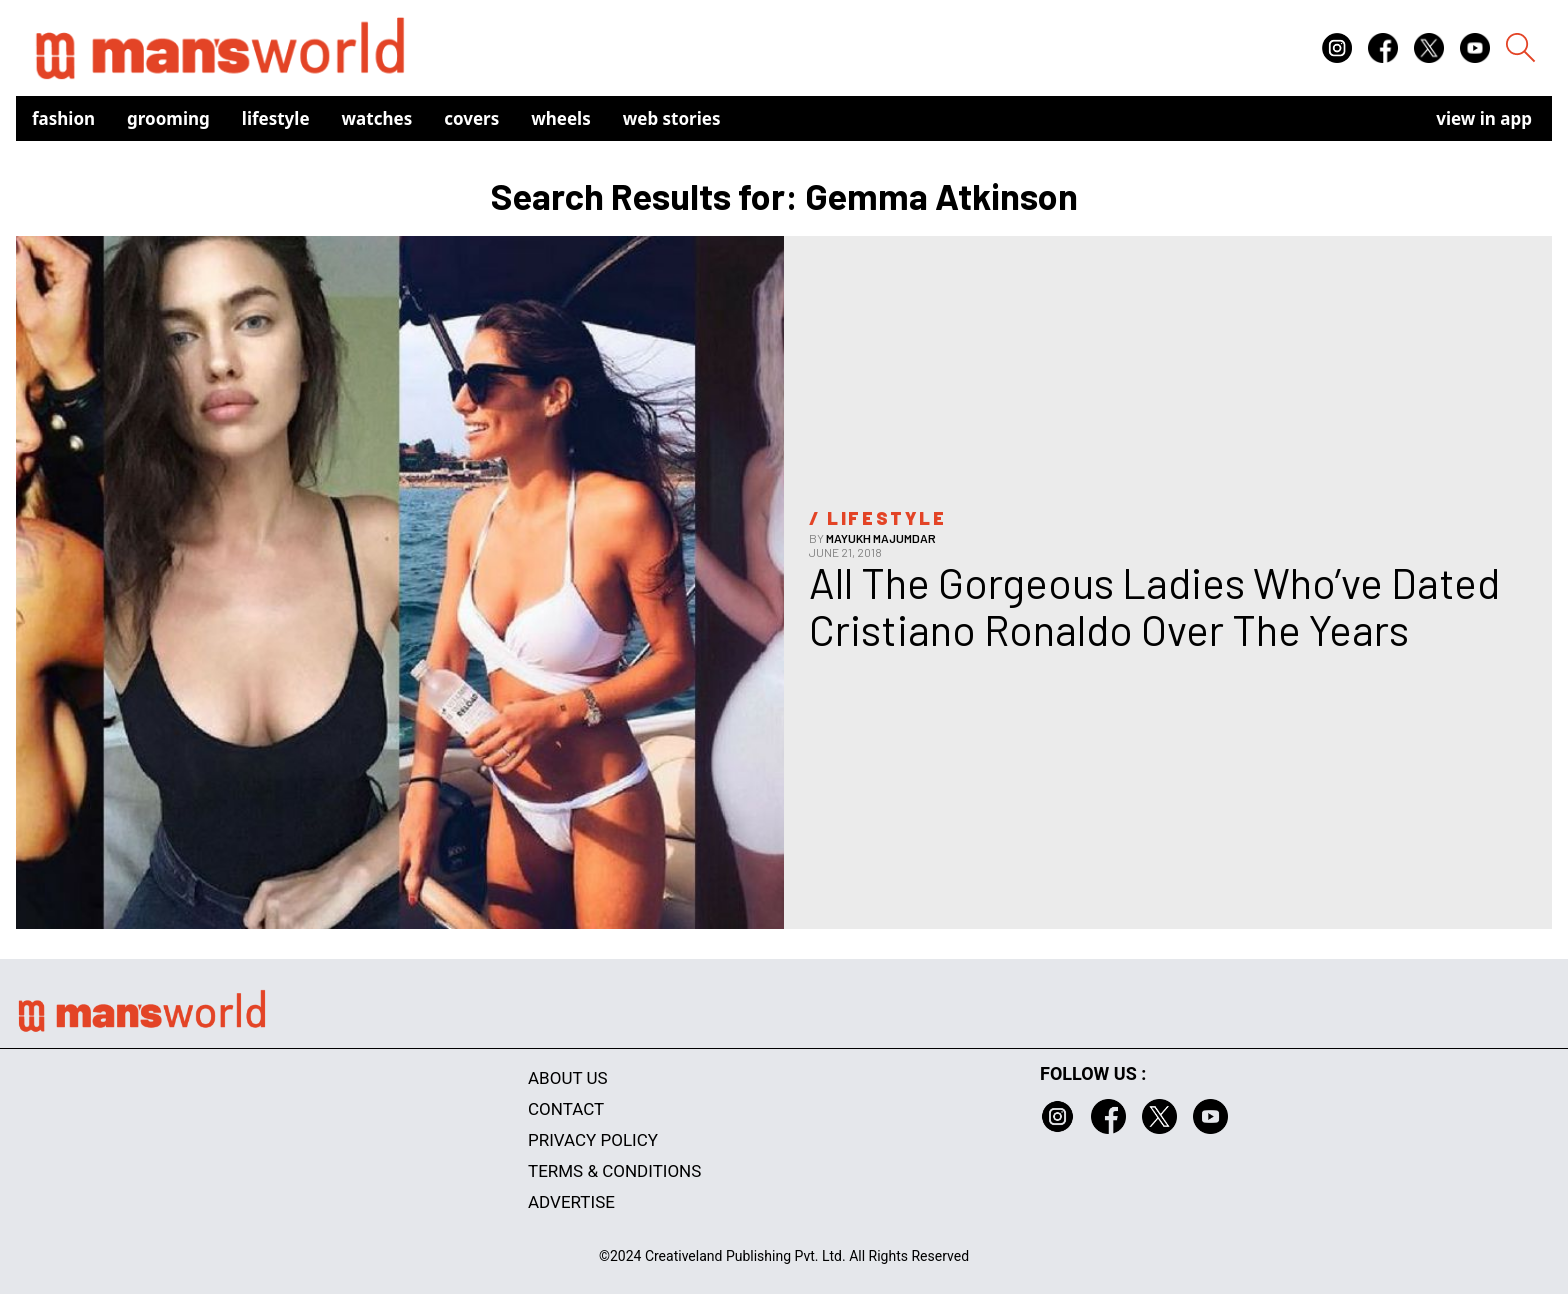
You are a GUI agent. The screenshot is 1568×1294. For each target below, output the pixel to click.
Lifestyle (276, 118)
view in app (1484, 118)
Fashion (63, 118)
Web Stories (672, 118)
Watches (377, 118)
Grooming (168, 118)
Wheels (561, 118)
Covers (471, 118)
